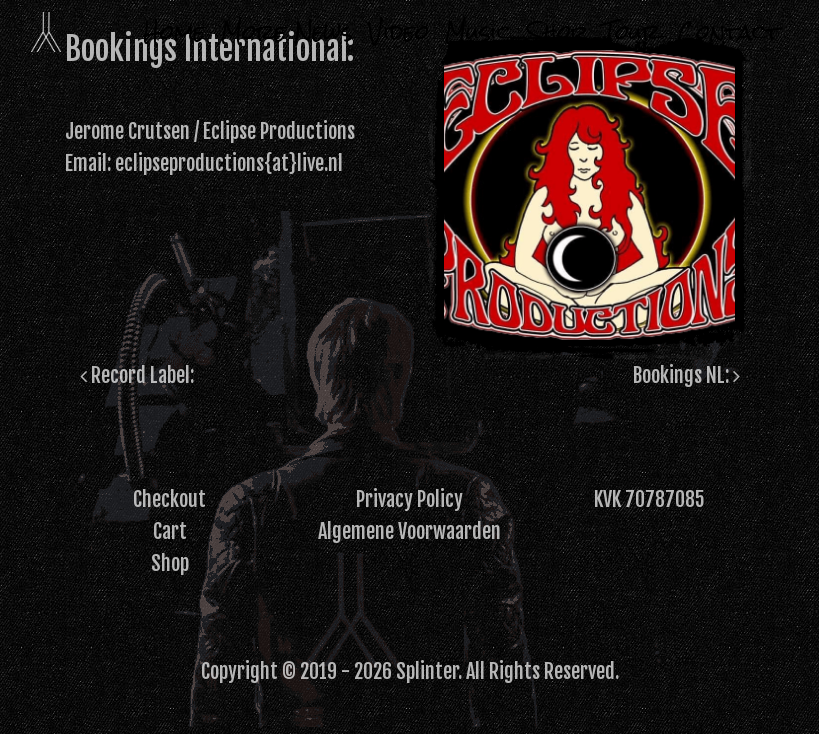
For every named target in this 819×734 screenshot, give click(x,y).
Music (478, 31)
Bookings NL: (686, 375)
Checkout (169, 499)
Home (174, 31)
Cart (170, 531)
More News (286, 31)
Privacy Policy (409, 499)
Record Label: (137, 375)
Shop (557, 31)
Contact (728, 31)
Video (398, 31)
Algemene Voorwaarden (409, 531)
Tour (632, 31)
